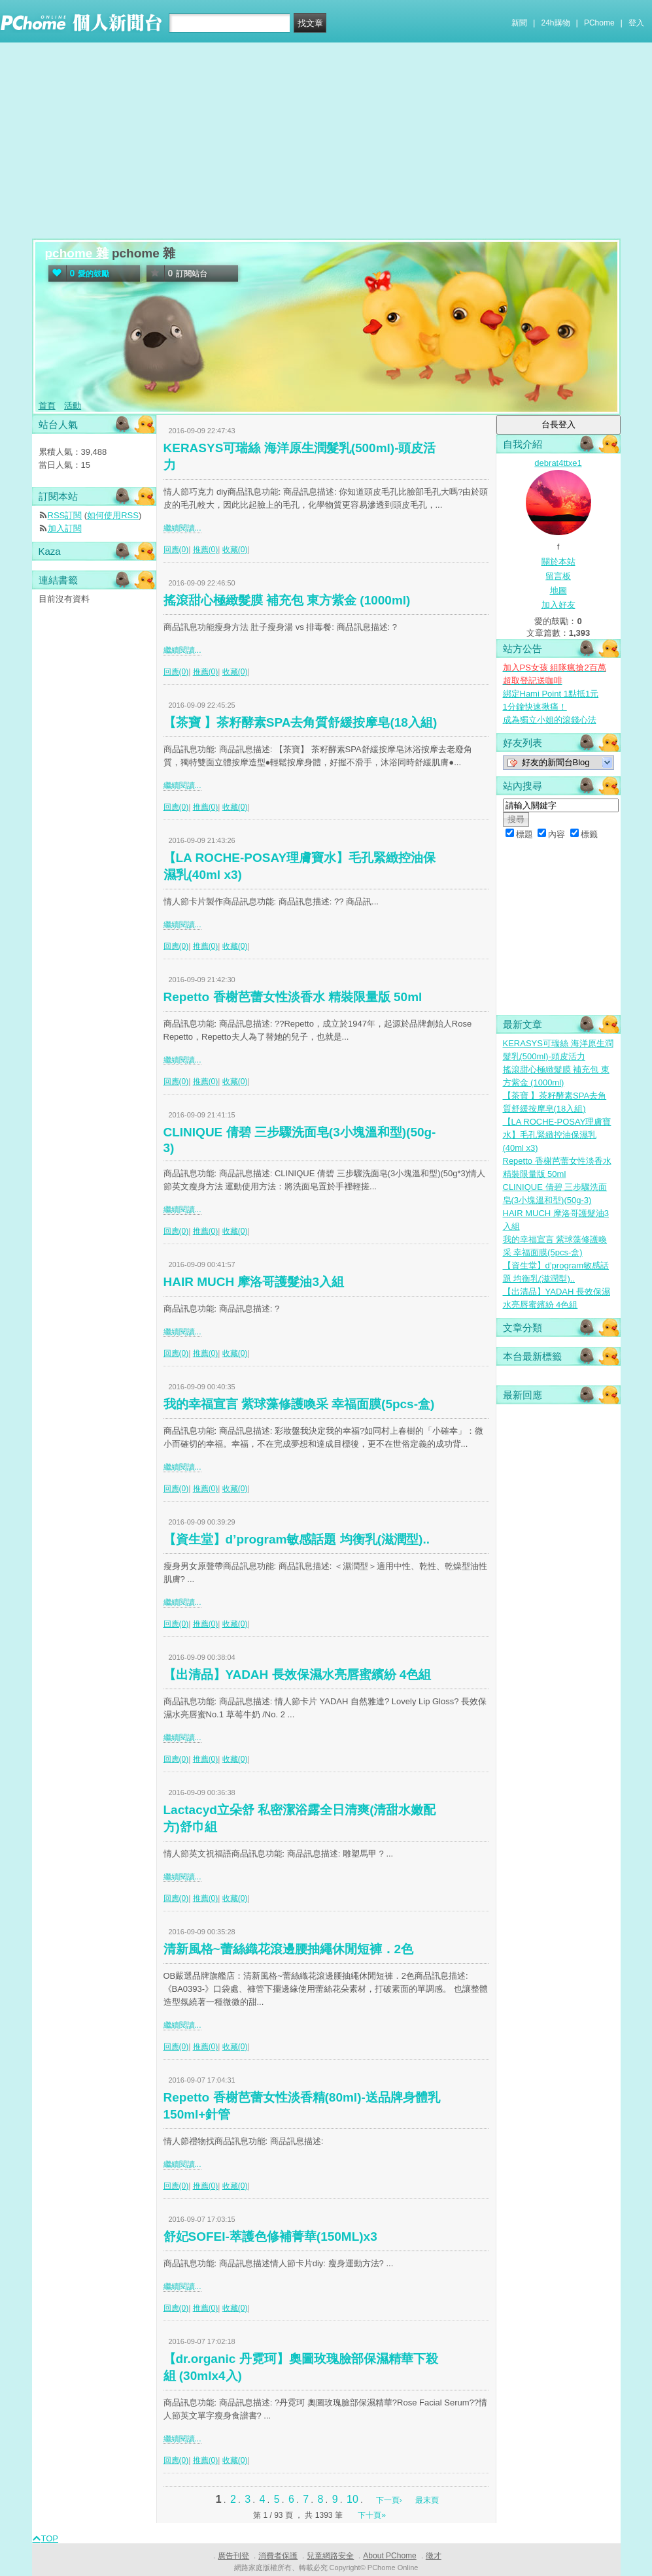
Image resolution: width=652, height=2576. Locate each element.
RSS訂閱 (65, 515)
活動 (72, 405)
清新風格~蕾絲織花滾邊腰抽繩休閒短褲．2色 (288, 1949)
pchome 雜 (77, 253)
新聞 (519, 22)
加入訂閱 (65, 528)
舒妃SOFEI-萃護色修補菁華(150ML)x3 (270, 2236)
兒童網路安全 (330, 2555)
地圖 (558, 590)
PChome (599, 22)
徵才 (433, 2555)
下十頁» (372, 2515)
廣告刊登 (233, 2555)
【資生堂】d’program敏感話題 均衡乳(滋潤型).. (296, 1539)
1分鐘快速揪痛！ (535, 707)
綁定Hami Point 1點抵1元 (551, 694)
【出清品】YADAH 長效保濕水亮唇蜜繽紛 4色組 (297, 1674)
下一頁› (390, 2500)
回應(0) (176, 549)
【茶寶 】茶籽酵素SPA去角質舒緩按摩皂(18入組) (300, 722)
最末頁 (427, 2500)
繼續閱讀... (182, 528)
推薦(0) (205, 549)
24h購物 (555, 22)
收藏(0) (235, 549)
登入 (636, 22)
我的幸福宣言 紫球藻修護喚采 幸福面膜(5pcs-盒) (299, 1404)
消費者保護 (278, 2555)
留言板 (558, 576)
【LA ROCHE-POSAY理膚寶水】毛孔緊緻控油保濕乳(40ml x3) (557, 1135)
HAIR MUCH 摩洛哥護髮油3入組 (254, 1282)
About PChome (389, 2555)
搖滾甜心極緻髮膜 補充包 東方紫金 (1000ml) (287, 600)
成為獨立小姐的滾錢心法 (549, 720)
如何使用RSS (113, 515)
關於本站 (558, 562)
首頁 (47, 405)
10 (352, 2499)
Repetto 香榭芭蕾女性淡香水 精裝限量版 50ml (292, 997)
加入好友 (558, 605)
